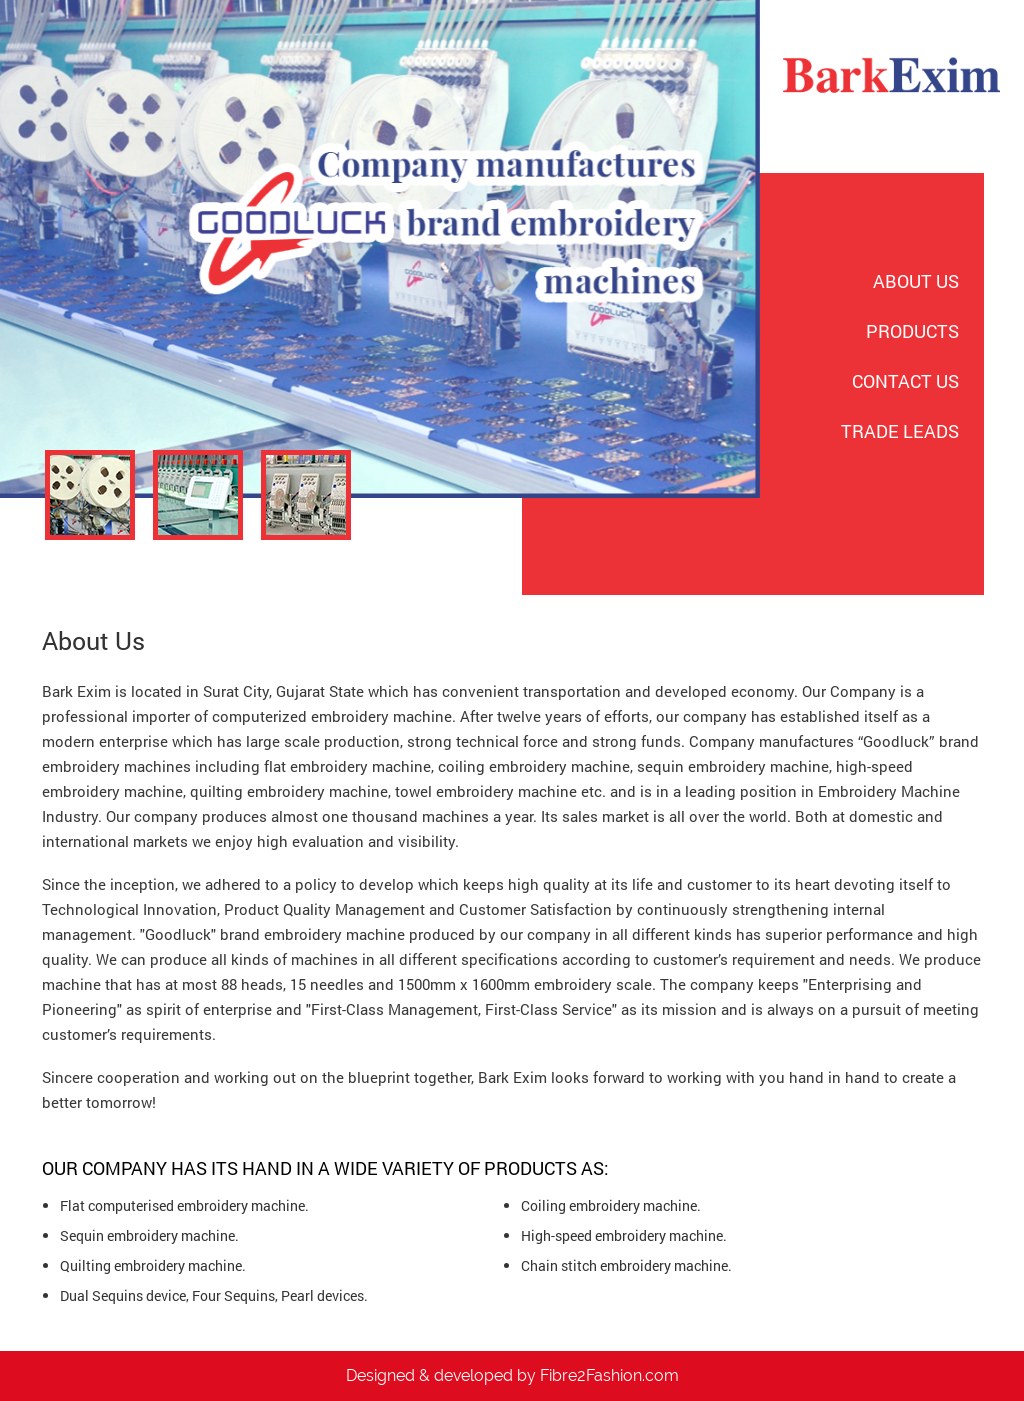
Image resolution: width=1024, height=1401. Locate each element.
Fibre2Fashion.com (609, 1375)
